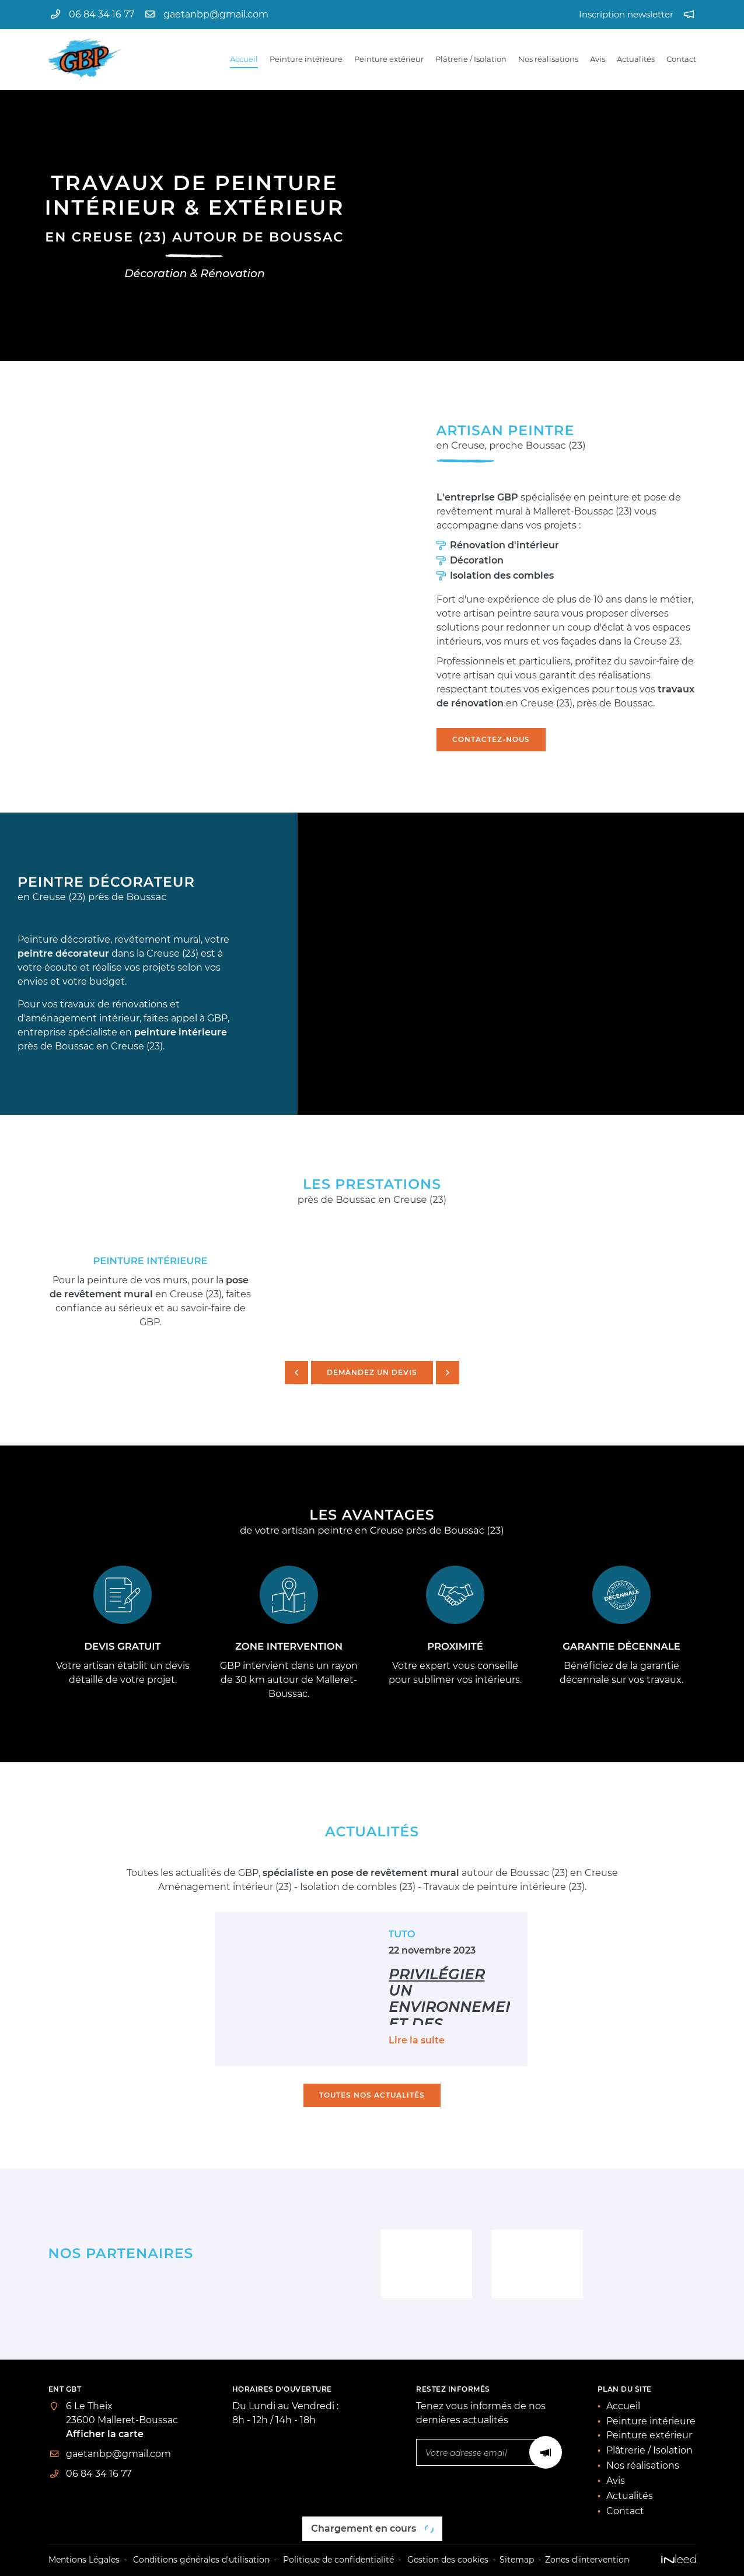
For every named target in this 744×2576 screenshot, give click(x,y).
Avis (597, 59)
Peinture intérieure (306, 59)
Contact (681, 59)
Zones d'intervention (587, 2559)
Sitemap (517, 2559)
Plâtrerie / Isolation (471, 59)
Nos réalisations (548, 59)
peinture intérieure (180, 1032)
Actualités (636, 59)
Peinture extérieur (389, 59)
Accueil (244, 59)
